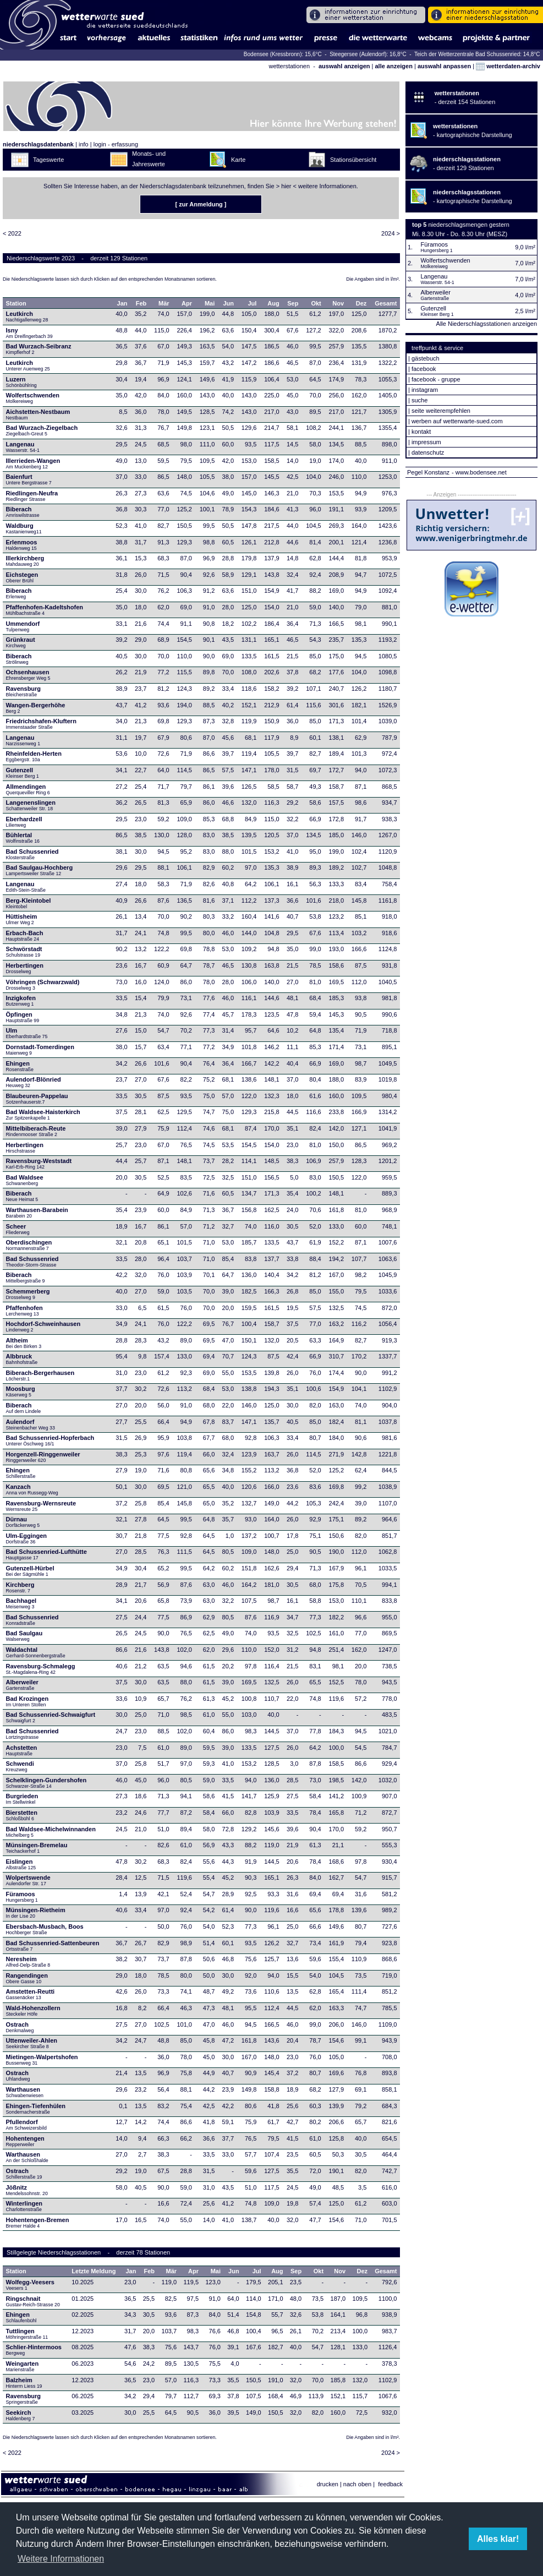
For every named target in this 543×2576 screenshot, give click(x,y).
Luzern (21, 382)
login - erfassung (116, 144)
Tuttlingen (27, 2334)
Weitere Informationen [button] (61, 2558)
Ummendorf (23, 626)
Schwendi (20, 1766)
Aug (273, 303)
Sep (292, 303)
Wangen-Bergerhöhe (35, 708)
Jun (228, 303)
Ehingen (20, 1066)
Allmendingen (28, 789)
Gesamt (386, 303)
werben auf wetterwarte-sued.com (457, 421)
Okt (316, 303)
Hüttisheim (21, 919)
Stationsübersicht (353, 159)
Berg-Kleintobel (28, 903)
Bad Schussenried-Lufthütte (46, 1554)
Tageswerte (48, 159)
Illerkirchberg (25, 561)
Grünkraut (20, 642)
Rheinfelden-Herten (34, 756)
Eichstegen (22, 577)
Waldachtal (35, 1652)
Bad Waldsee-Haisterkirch (43, 1115)
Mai (210, 303)
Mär (163, 303)
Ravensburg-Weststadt (39, 1164)
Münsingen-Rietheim (35, 1913)
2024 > (390, 233)
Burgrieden (22, 1799)
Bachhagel (21, 1603)
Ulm (27, 1033)
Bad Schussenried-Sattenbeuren (53, 1946)
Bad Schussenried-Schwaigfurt (51, 1717)
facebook (424, 368)
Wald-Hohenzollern (33, 2011)
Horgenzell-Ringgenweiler (43, 1457)
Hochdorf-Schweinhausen (43, 1326)
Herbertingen (24, 968)
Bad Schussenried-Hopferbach (50, 1440)
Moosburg (20, 1391)
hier (286, 186)
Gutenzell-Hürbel (30, 1571)
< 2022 (12, 233)
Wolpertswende (28, 1880)
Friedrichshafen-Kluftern (41, 724)
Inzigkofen (21, 1001)
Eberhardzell (24, 822)
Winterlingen (24, 2206)
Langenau (23, 447)
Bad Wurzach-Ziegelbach (42, 430)
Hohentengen (25, 2141)
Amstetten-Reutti (30, 1994)
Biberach (23, 512)
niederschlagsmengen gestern (468, 224)
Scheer (18, 1229)
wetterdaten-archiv (508, 66)
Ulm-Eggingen (26, 1538)
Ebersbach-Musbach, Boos (45, 1929)
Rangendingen (27, 1978)
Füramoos (22, 1897)
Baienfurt (29, 479)
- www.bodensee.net (479, 472)
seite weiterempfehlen (441, 410)
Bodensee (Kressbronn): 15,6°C (283, 54)
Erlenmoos (21, 545)
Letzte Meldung (94, 2271)
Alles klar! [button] (498, 2539)
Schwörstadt (24, 952)
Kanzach (32, 1489)
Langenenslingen (31, 805)
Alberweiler (22, 1685)
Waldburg (24, 528)
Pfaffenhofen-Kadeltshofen (45, 610)
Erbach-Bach (24, 936)
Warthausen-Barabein (37, 1213)
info (84, 144)
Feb (141, 303)
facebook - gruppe (436, 379)
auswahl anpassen (444, 66)
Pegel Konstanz (428, 472)
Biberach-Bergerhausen (40, 1375)
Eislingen (21, 1864)
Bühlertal (23, 838)
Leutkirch (27, 316)
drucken (327, 2484)
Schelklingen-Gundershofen (46, 1783)
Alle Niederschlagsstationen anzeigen (486, 323)
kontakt (421, 431)
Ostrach (20, 2027)
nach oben (357, 2484)
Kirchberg (20, 1587)
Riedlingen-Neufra (32, 496)
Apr (187, 303)
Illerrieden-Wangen (33, 463)
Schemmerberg (28, 1294)
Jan (122, 303)
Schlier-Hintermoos (34, 2350)
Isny (29, 333)
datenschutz (428, 452)
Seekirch (20, 2415)
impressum (426, 442)
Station (16, 303)
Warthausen (25, 2092)
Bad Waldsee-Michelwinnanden (51, 1832)
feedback (390, 2484)
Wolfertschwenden (33, 398)
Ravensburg (23, 691)
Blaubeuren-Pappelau (37, 1099)
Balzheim (24, 2383)
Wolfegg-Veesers (30, 2285)
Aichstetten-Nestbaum (38, 414)
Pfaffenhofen (24, 1311)
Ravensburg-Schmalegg (40, 1669)
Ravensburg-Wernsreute (41, 1506)
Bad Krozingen (27, 1701)
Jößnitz (27, 2190)
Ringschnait (33, 2301)
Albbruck (22, 1359)
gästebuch (426, 358)
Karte (238, 159)
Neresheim (28, 1962)
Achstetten (21, 1750)
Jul (252, 303)
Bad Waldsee (24, 1180)
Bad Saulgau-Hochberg (39, 870)
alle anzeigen (393, 66)
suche (419, 400)
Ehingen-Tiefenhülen (36, 2109)
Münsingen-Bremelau (37, 1848)
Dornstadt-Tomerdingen (40, 1050)
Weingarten (22, 2366)
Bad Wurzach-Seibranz (39, 349)
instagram (425, 389)
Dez (361, 303)
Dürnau (23, 1522)
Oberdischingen (29, 1245)
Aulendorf (30, 1424)
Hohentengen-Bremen (37, 2223)
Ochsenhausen (28, 675)
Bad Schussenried (32, 854)
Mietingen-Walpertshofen (42, 2060)
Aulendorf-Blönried (33, 1082)
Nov (338, 303)
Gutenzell (22, 773)
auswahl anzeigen (344, 66)
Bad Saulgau (24, 1636)
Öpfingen (23, 1017)
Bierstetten (21, 1815)
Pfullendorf (27, 2125)
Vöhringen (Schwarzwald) (43, 985)
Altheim (24, 1343)
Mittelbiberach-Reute (36, 1131)
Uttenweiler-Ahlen (32, 2043)
